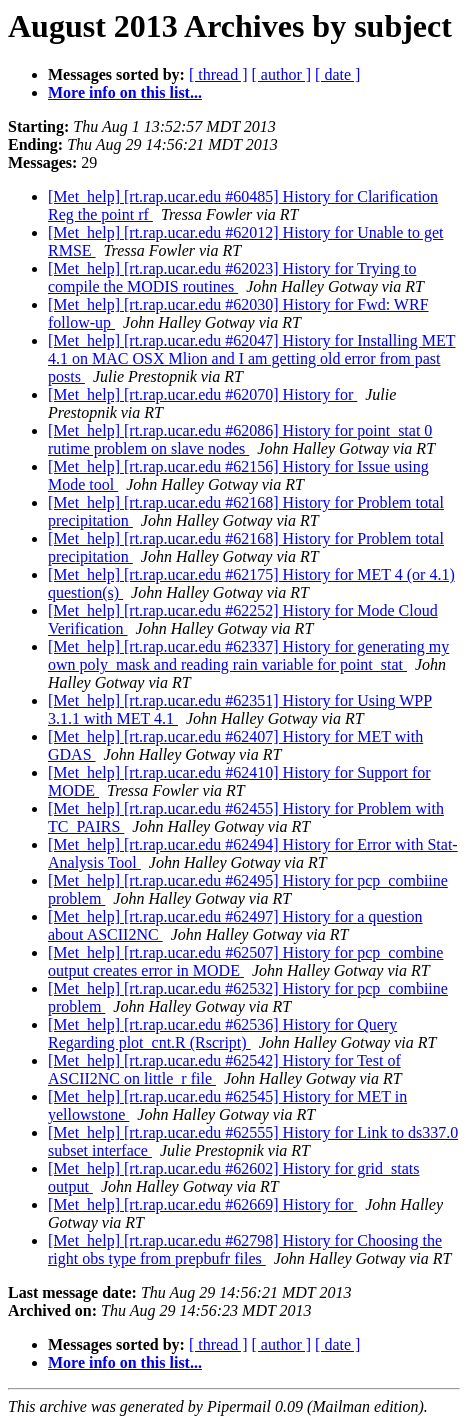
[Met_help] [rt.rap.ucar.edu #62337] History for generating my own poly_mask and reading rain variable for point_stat (248, 655)
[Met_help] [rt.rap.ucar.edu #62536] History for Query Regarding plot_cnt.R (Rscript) (222, 1033)
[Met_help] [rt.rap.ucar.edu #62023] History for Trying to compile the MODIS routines (232, 277)
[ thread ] (218, 74)
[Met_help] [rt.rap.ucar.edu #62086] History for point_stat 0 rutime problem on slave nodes (240, 439)
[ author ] (282, 74)
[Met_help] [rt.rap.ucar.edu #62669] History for (202, 1204)
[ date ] (337, 74)
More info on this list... (125, 92)
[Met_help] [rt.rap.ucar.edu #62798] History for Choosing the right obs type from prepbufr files (245, 1249)
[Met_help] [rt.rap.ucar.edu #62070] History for (202, 394)
